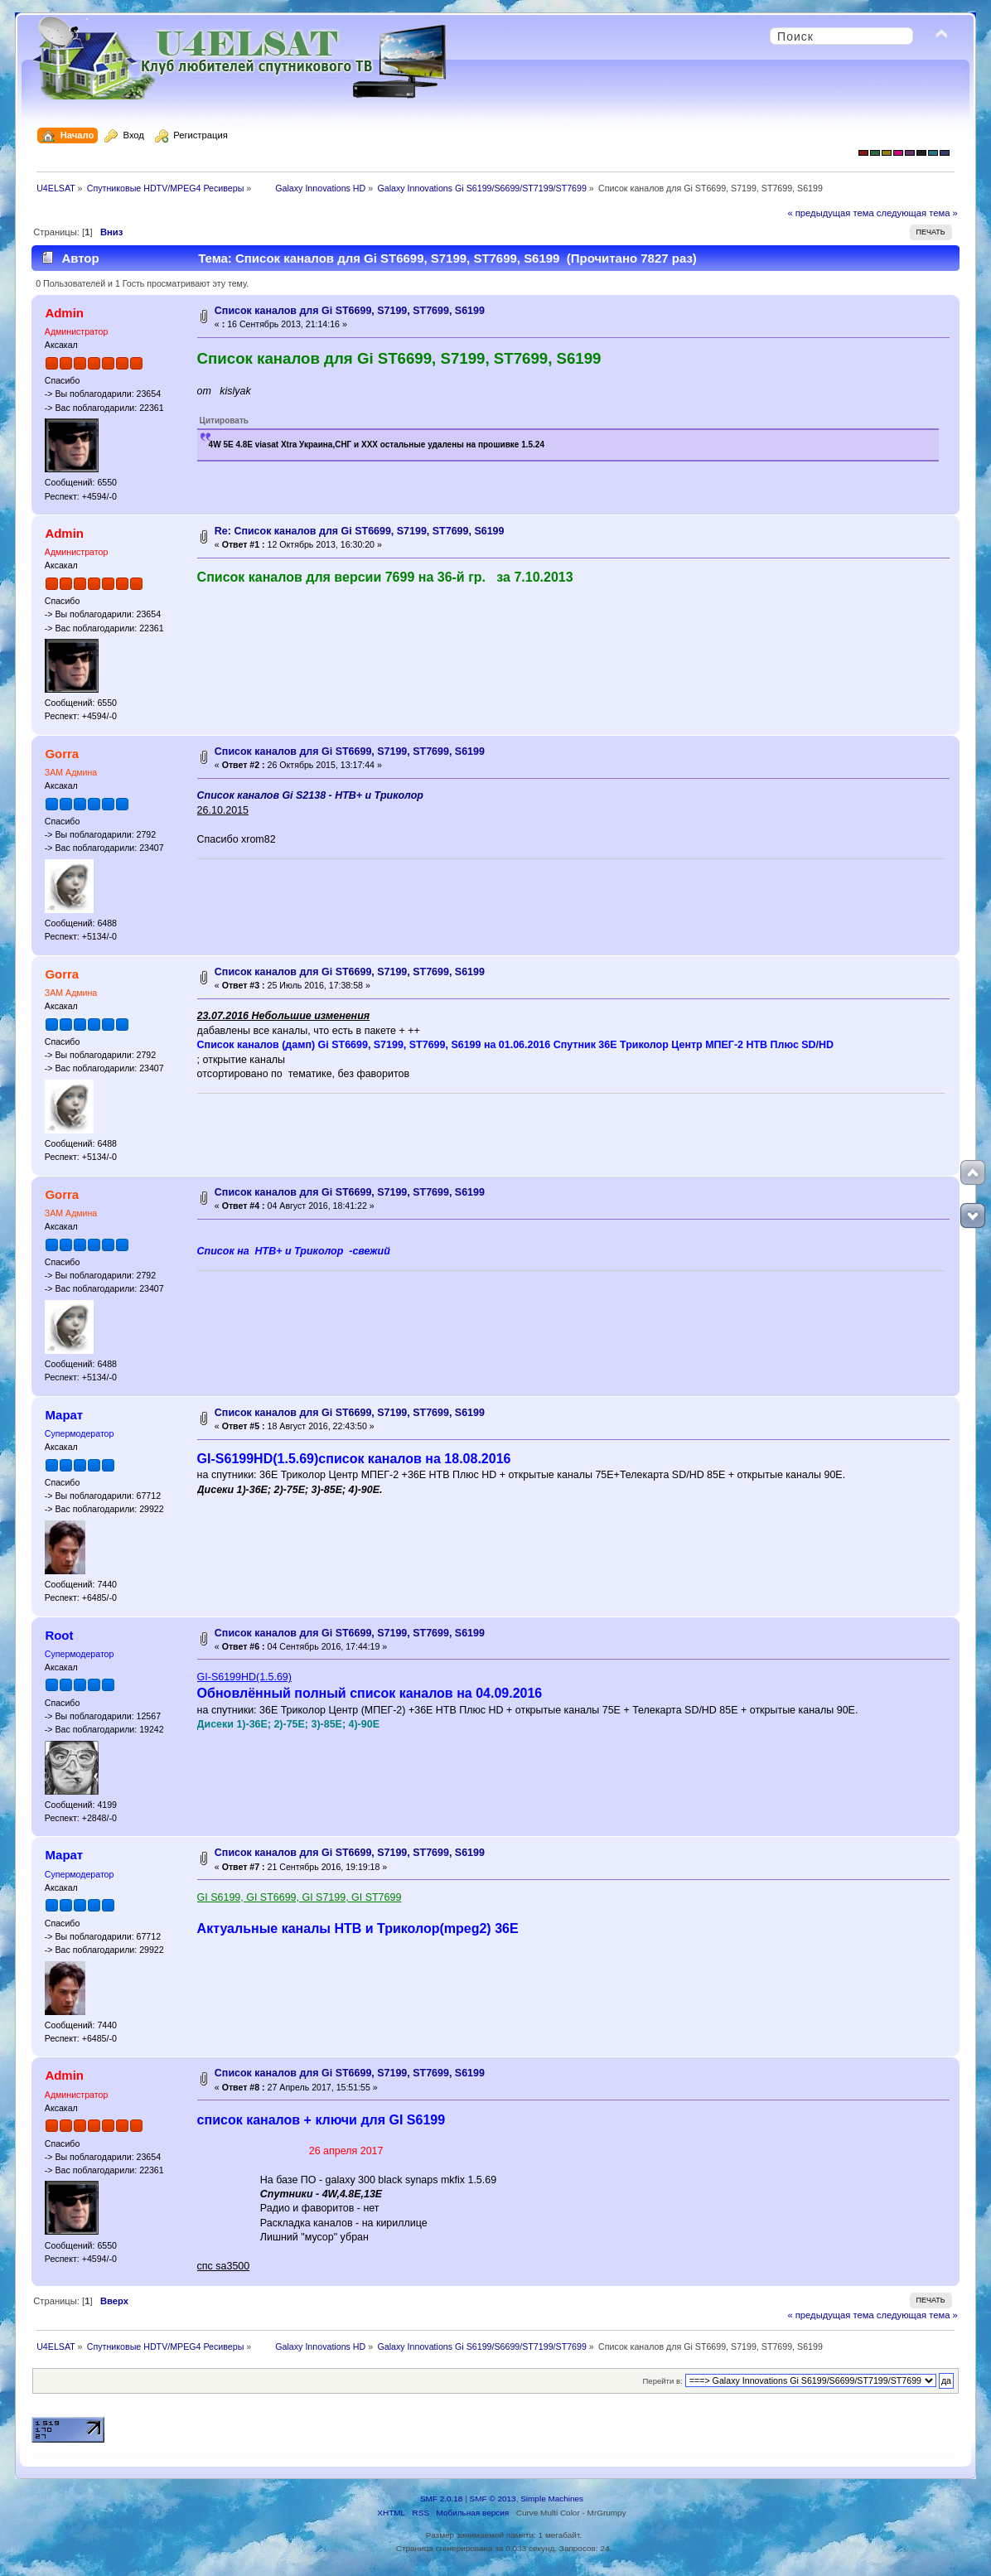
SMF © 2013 (493, 2498)
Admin (64, 313)
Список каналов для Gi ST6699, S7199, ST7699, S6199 (350, 311)
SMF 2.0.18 (441, 2498)
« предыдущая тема (830, 213)
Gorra (62, 754)
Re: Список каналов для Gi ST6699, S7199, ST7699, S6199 (360, 531)
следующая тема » (917, 213)
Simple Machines (551, 2498)
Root (59, 1635)
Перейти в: (663, 2380)
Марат (64, 1415)
